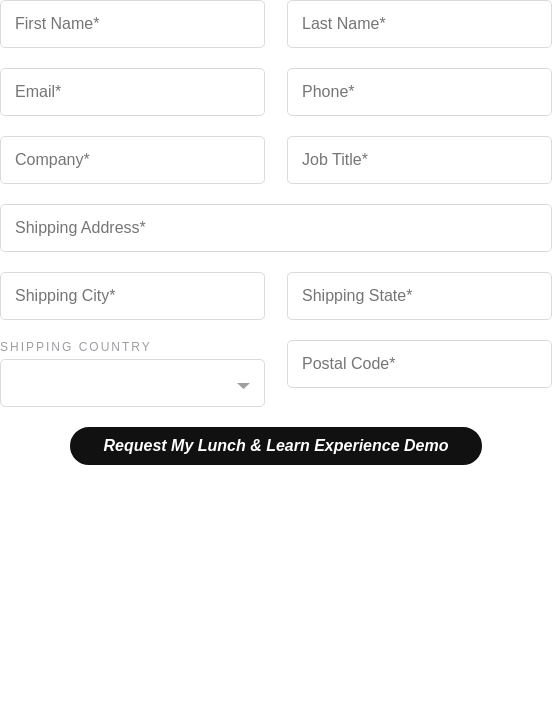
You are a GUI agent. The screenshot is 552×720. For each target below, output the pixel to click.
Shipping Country (76, 347)
